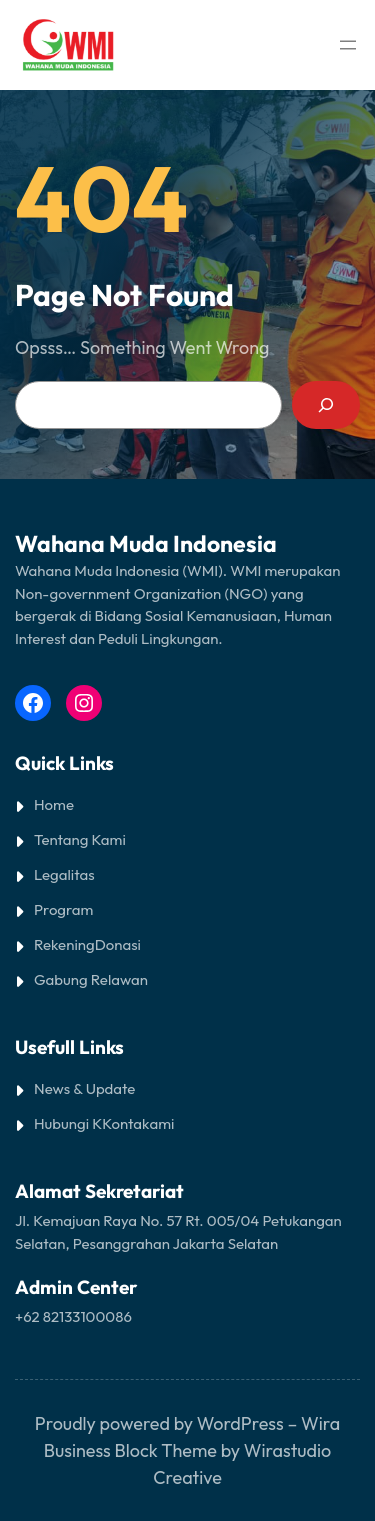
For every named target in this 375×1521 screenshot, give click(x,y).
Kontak (125, 1123)
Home (54, 804)
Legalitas (64, 874)
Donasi (118, 944)
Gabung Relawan (91, 979)
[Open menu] (348, 45)
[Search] (326, 405)
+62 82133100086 (73, 1316)
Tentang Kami (80, 839)
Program (63, 909)
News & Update (84, 1088)
